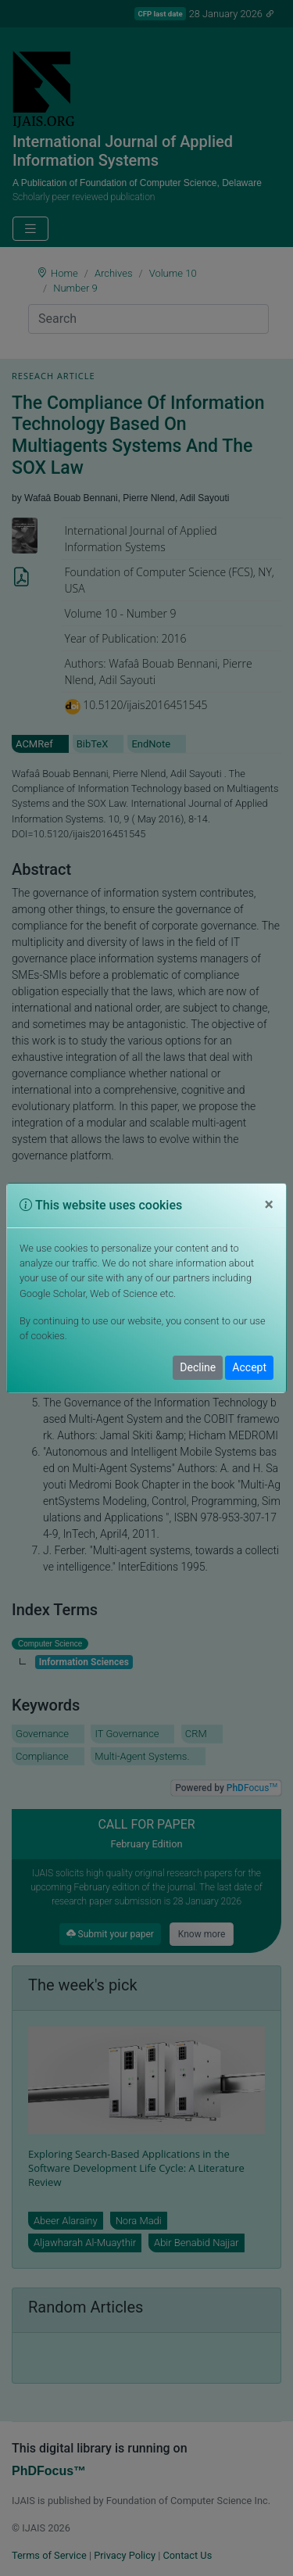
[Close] (269, 1205)
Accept (249, 1367)
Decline (198, 1367)
